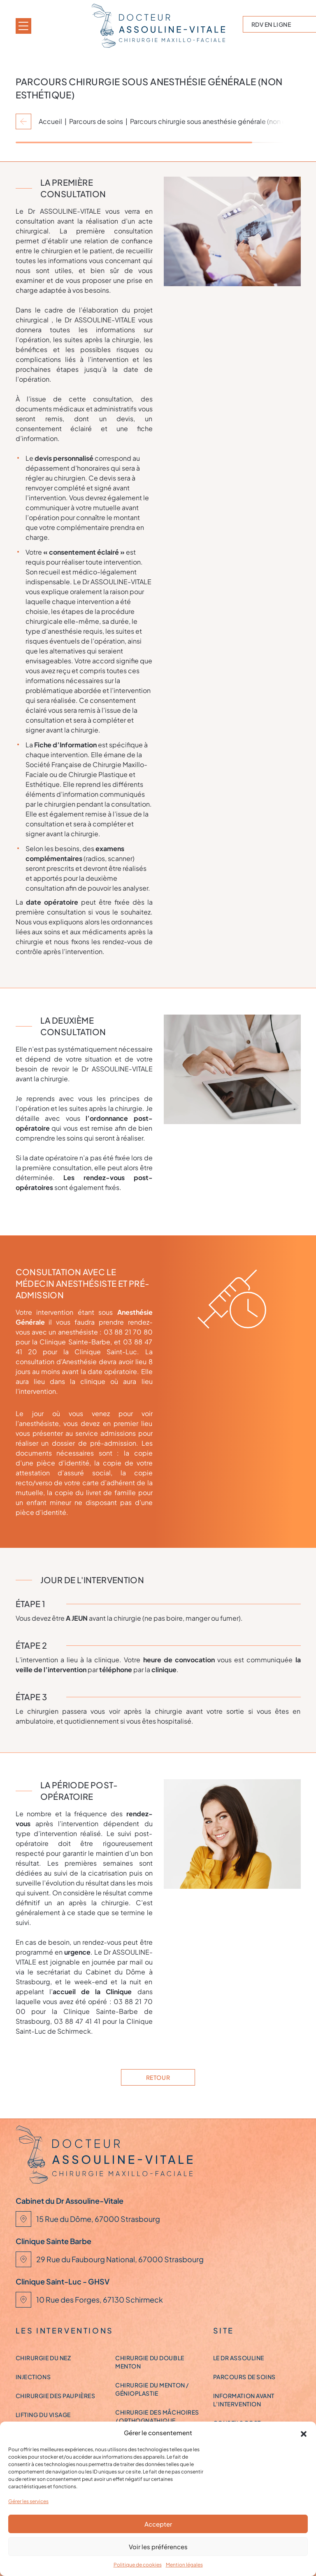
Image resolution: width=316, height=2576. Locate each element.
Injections (33, 2376)
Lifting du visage (43, 2414)
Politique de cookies (138, 2565)
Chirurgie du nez (43, 2357)
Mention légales (184, 2565)
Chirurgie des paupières (55, 2395)
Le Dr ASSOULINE (238, 2357)
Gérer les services (28, 2501)
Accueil (50, 121)
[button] (304, 2433)
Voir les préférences (158, 2546)
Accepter (158, 2524)
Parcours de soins (96, 121)
